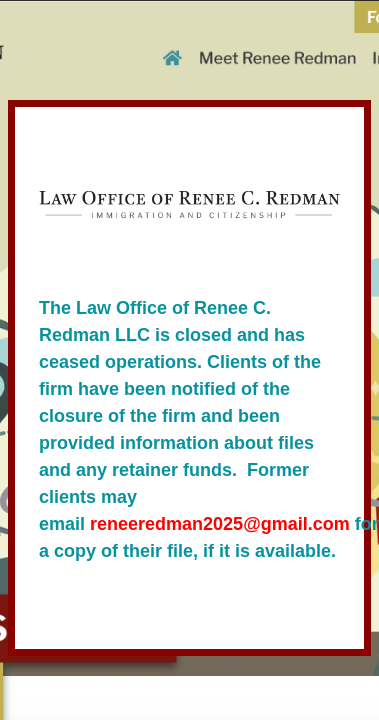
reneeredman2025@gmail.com (220, 524)
